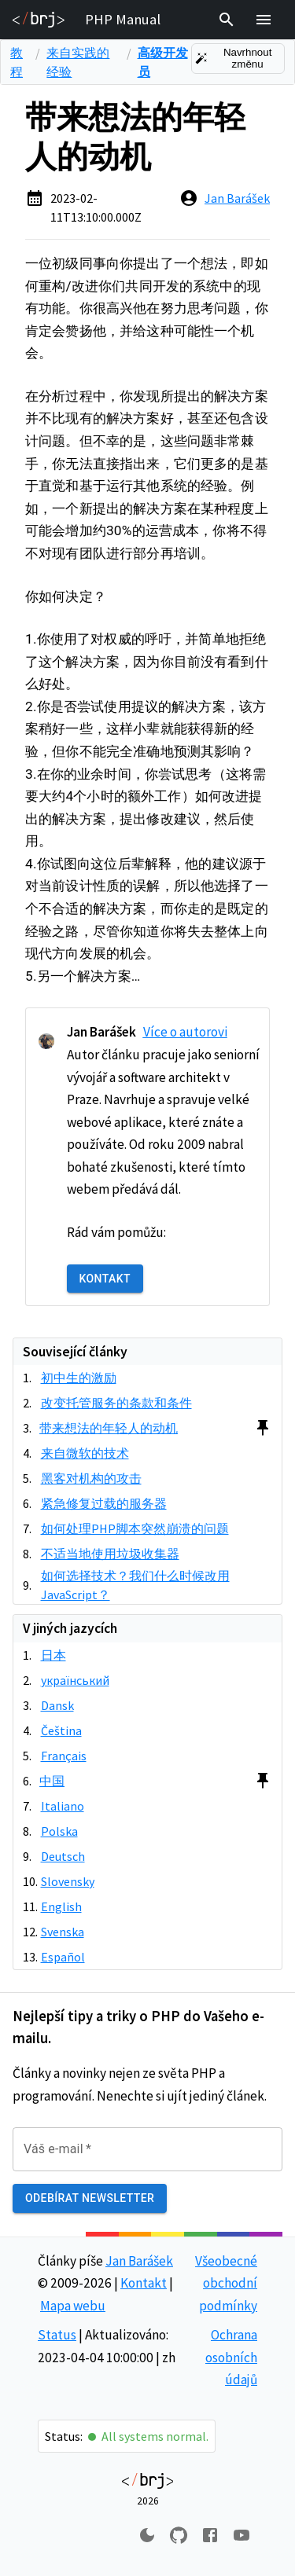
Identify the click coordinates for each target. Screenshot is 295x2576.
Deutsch (63, 1856)
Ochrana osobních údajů (231, 2357)
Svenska (62, 1931)
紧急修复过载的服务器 (104, 1503)
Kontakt (105, 1279)
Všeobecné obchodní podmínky (226, 2283)
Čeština (61, 1730)
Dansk (57, 1705)
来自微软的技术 (85, 1453)
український (75, 1680)
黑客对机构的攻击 (91, 1478)
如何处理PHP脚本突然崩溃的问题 (135, 1528)
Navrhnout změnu (238, 58)
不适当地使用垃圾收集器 (110, 1553)
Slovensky (67, 1881)
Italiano (62, 1806)
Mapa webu (72, 2305)
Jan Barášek (237, 198)
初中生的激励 (78, 1377)
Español (63, 1957)
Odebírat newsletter (90, 2198)
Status (57, 2334)
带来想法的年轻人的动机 (108, 1428)
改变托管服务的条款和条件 (116, 1403)
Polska (59, 1831)
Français (64, 1755)
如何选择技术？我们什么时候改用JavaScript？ (135, 1585)
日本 (53, 1655)
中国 (52, 1781)
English (61, 1906)
